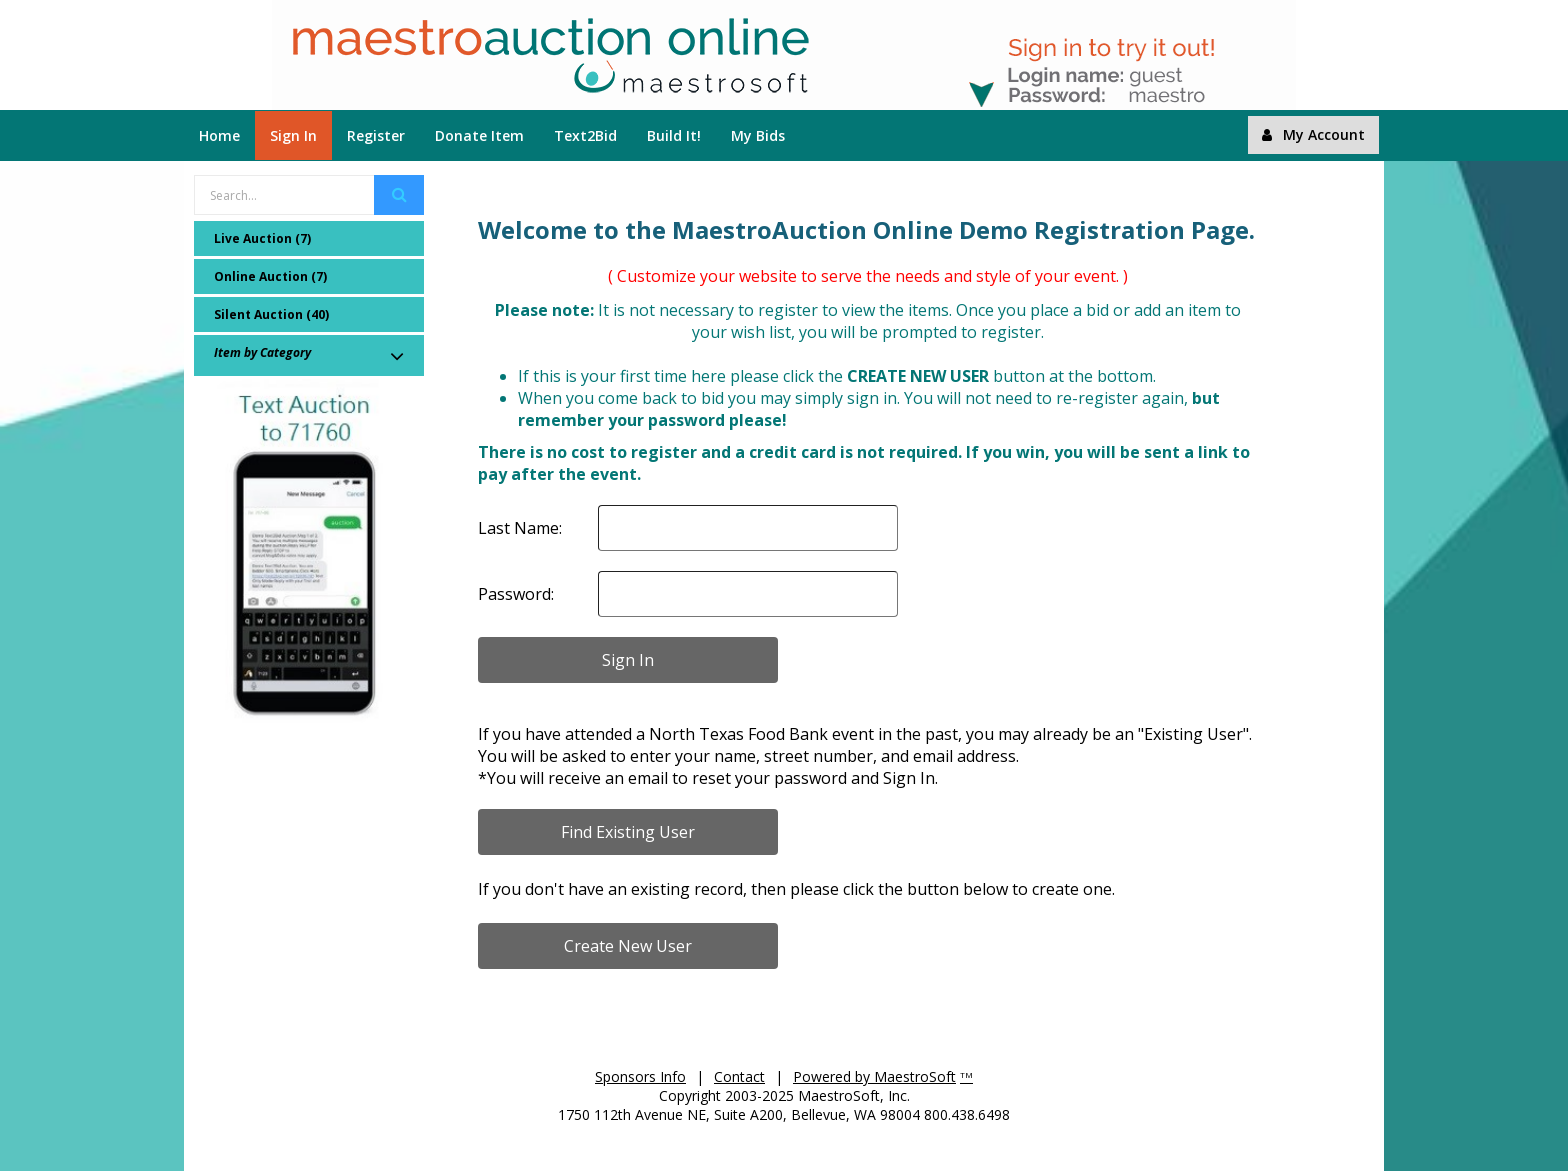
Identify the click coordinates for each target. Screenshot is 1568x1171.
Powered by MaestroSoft (874, 1076)
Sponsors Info (640, 1076)
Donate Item (479, 135)
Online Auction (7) (270, 276)
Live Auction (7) (262, 238)
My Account (1313, 134)
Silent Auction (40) (271, 314)
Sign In (293, 135)
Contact (739, 1076)
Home (219, 135)
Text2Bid (585, 135)
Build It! (674, 135)
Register (376, 135)
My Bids (758, 135)
